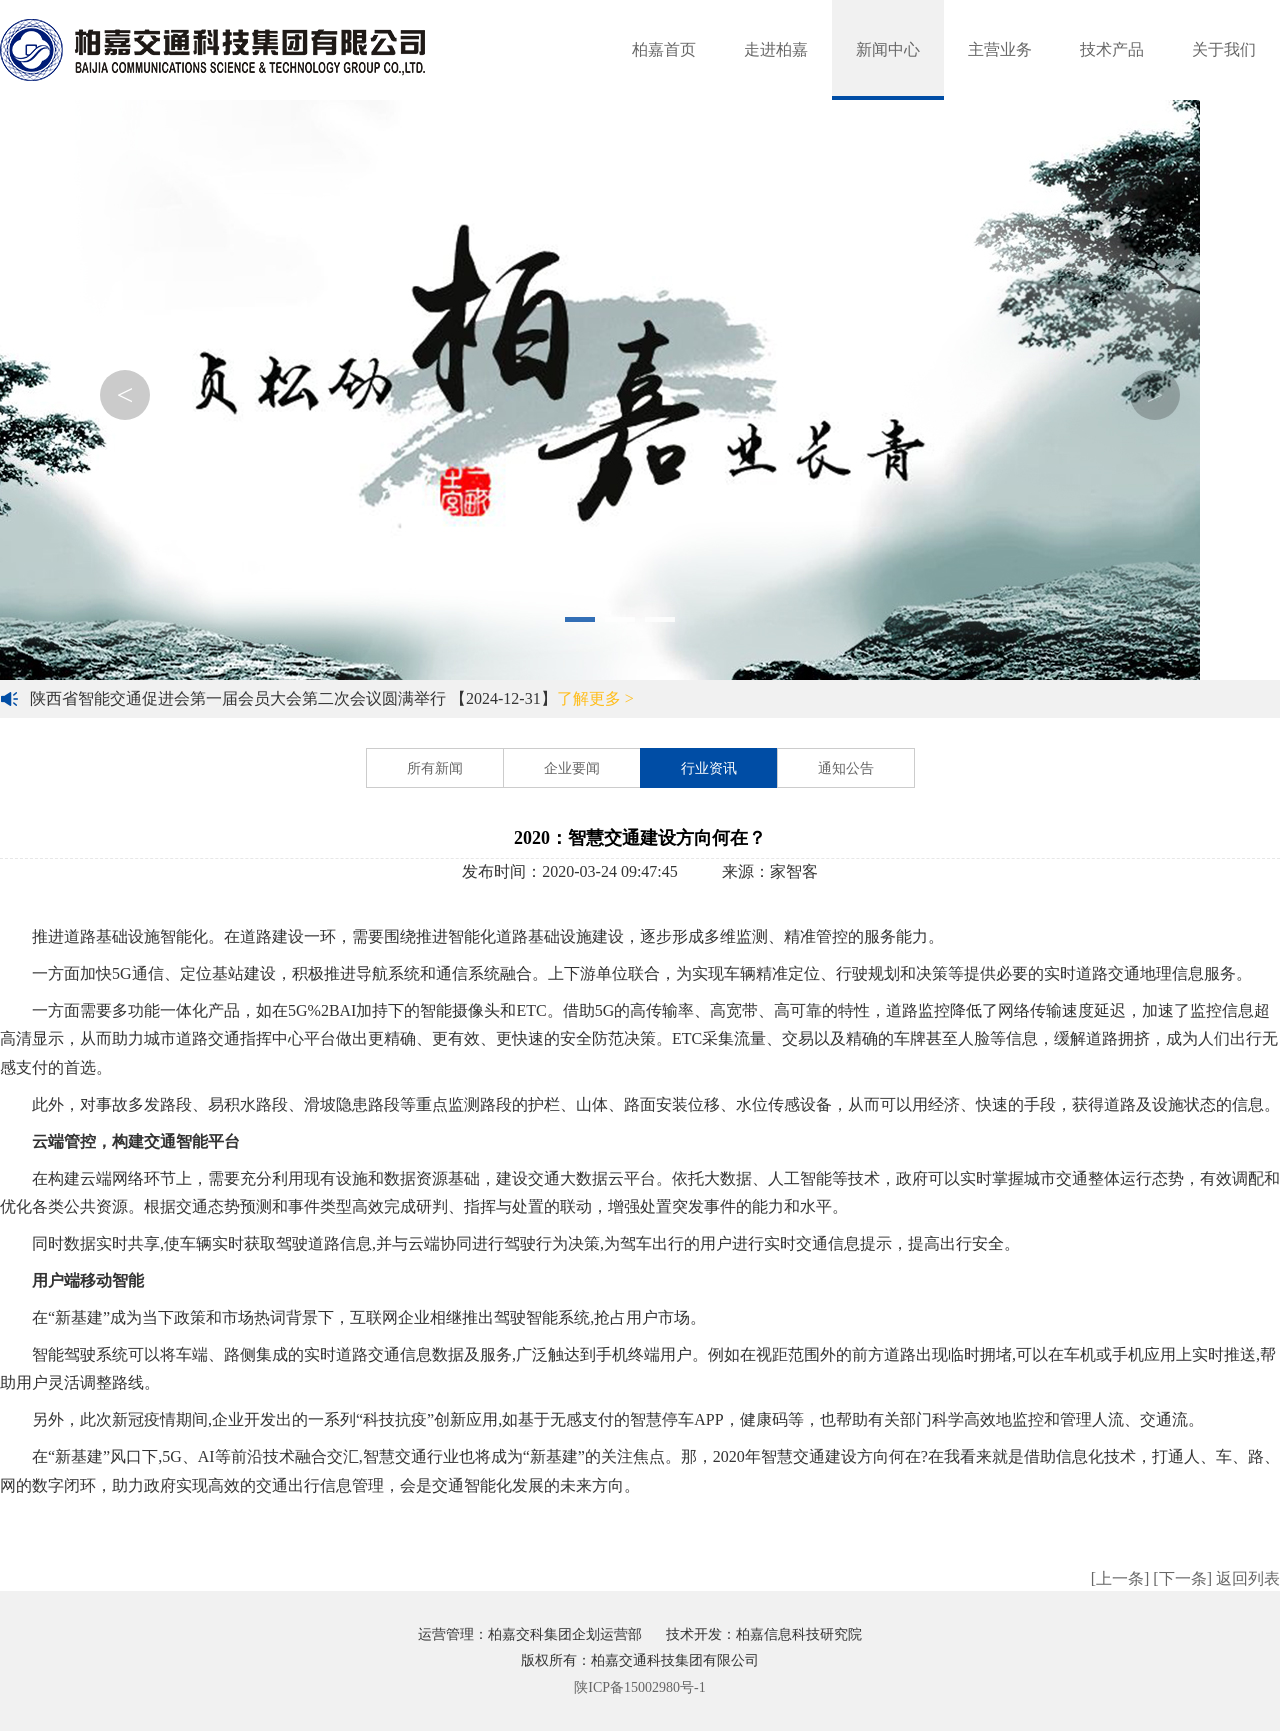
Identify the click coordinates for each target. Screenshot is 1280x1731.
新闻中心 (888, 49)
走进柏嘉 (776, 49)
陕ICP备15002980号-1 (639, 1687)
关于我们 (1224, 49)
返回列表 (1248, 1578)
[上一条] (1120, 1578)
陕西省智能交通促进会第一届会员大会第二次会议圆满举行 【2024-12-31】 (332, 698)
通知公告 (846, 768)
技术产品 (1112, 49)
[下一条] (1182, 1578)
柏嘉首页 (664, 49)
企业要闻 (572, 768)
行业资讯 (709, 768)
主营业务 (1000, 49)
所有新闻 (435, 768)
